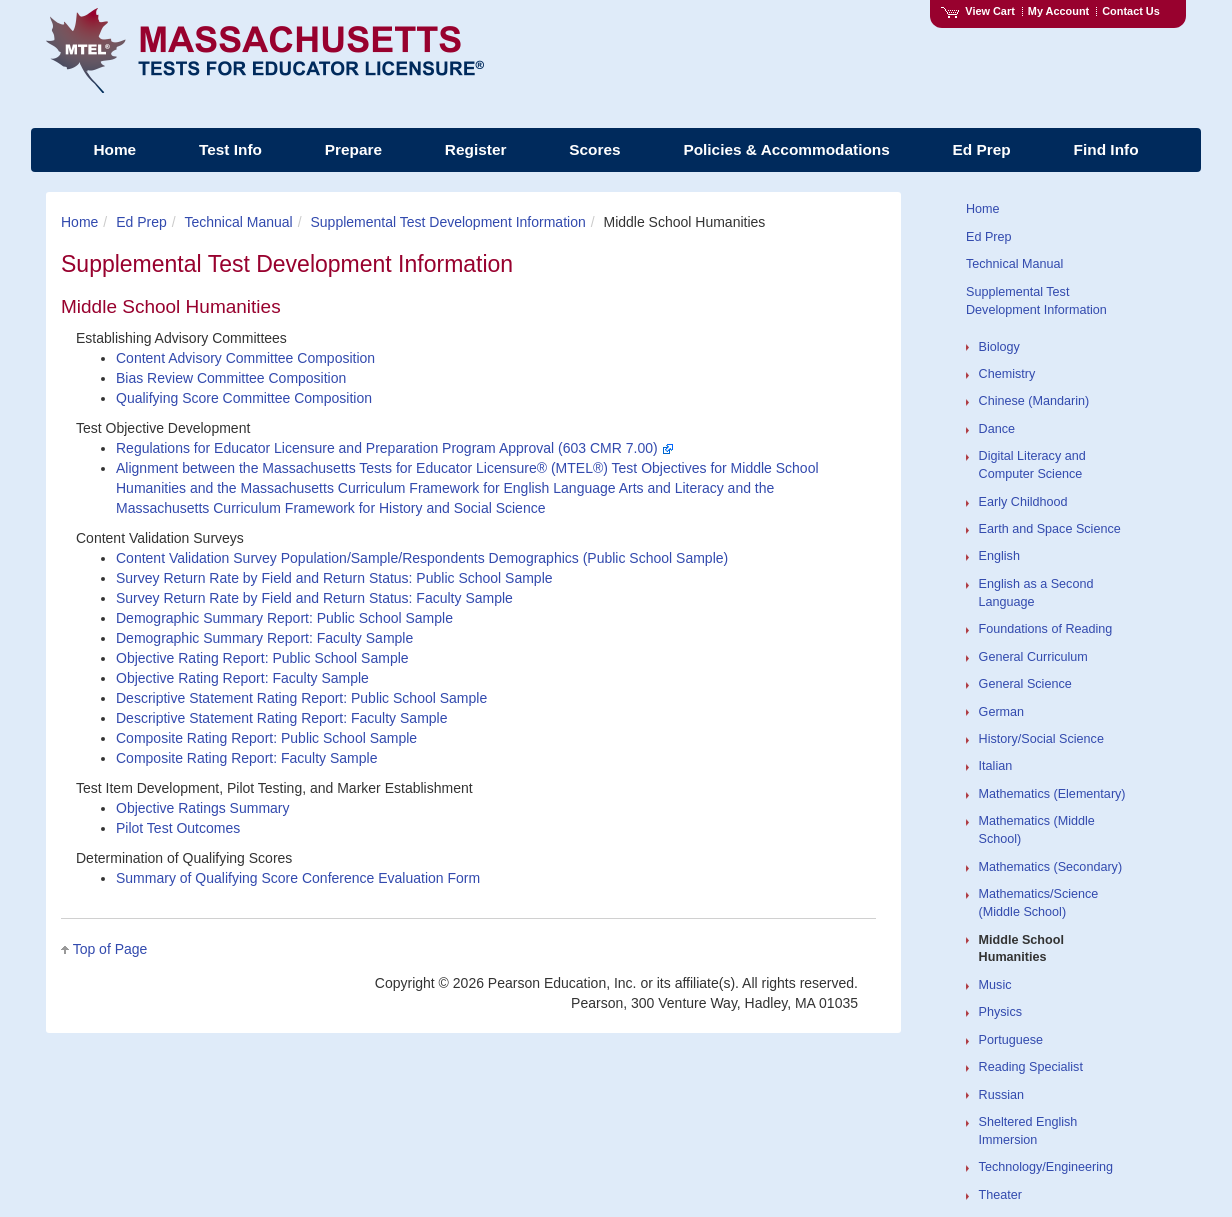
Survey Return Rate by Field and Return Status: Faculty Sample (314, 598)
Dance (997, 429)
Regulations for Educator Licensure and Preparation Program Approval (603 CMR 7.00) (395, 448)
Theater (1000, 1195)
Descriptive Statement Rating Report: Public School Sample (301, 698)
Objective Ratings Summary (203, 808)
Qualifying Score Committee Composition (244, 398)
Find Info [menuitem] (1106, 149)
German (1002, 712)
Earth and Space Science (1050, 529)
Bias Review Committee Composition (231, 378)
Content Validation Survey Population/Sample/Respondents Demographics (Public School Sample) (422, 558)
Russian (1002, 1095)
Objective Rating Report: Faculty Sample (242, 678)
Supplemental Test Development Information (447, 222)
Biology (999, 347)
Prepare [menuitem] (353, 149)
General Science (1025, 684)
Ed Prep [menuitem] (982, 149)
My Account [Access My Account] (1058, 11)
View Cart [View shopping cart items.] (978, 11)
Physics (1000, 1012)
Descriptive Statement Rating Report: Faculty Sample (281, 718)
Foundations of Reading (1046, 629)
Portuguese (1011, 1040)
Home (79, 222)
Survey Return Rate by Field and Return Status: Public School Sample (334, 578)
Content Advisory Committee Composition (245, 358)
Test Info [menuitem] (230, 149)
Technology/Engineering (1046, 1167)
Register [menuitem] (476, 149)
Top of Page (110, 949)
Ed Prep (141, 222)
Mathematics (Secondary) (1050, 867)
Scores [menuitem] (594, 149)
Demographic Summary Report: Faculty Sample (264, 638)
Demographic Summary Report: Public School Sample (284, 618)
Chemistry (1007, 374)
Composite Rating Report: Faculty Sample (246, 758)
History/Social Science (1041, 739)
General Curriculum (1033, 657)
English (999, 556)
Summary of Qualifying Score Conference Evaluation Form (298, 878)
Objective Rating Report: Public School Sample (262, 658)
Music (995, 985)
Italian (996, 766)
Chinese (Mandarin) (1034, 401)
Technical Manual (239, 222)
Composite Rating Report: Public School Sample (266, 738)
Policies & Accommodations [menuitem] (786, 149)
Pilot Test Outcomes (178, 828)
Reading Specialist (1031, 1067)
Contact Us (1131, 11)
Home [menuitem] (114, 149)
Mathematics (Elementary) (1052, 794)
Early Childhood (1023, 502)
